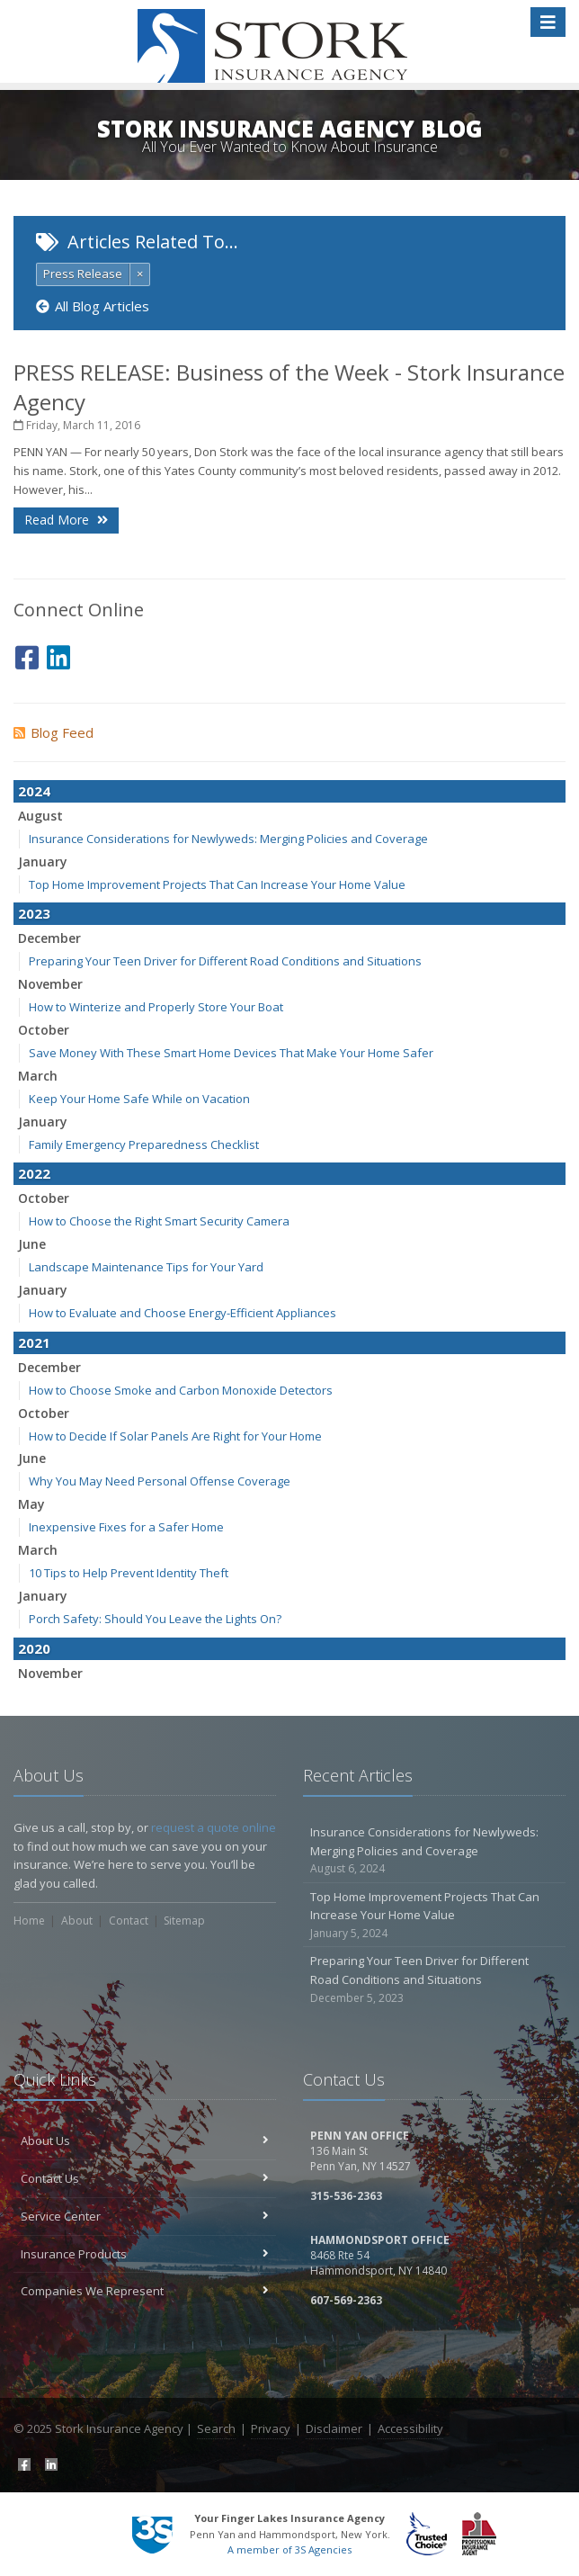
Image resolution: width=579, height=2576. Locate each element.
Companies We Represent (145, 2291)
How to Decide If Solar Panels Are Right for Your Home (175, 1436)
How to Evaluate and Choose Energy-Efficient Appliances (182, 1313)
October (43, 1029)
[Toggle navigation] (548, 22)
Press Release (82, 273)
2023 (34, 913)
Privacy (270, 2428)
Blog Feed (53, 732)
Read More (66, 519)
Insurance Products (145, 2254)
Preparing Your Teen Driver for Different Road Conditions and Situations (225, 961)
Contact (128, 1920)
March (38, 1075)
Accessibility (410, 2428)
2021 (34, 1342)
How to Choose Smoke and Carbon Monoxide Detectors (181, 1390)
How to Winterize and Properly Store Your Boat (156, 1007)
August (40, 815)
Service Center (145, 2216)
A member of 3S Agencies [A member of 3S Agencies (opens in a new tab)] (289, 2549)
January (42, 861)
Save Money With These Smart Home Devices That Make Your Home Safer (231, 1053)
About (77, 1920)
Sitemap (184, 1920)
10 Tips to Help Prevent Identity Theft (128, 1573)
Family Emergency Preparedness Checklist (144, 1144)
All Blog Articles (92, 306)
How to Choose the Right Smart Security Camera (159, 1221)
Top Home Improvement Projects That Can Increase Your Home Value (217, 884)
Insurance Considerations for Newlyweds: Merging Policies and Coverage (228, 838)
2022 (34, 1173)
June (32, 1243)
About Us (145, 2140)
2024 (34, 791)
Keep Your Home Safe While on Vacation (139, 1099)
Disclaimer (334, 2428)
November (50, 983)
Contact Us (145, 2178)
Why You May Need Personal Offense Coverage (159, 1481)
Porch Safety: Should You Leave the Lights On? (155, 1619)
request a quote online (213, 1827)
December (49, 938)
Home (29, 1920)
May (31, 1503)
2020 (34, 1648)
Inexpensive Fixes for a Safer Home (126, 1527)
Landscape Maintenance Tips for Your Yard (146, 1267)
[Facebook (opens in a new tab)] (26, 654)
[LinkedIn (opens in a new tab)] (58, 654)
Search (216, 2428)
